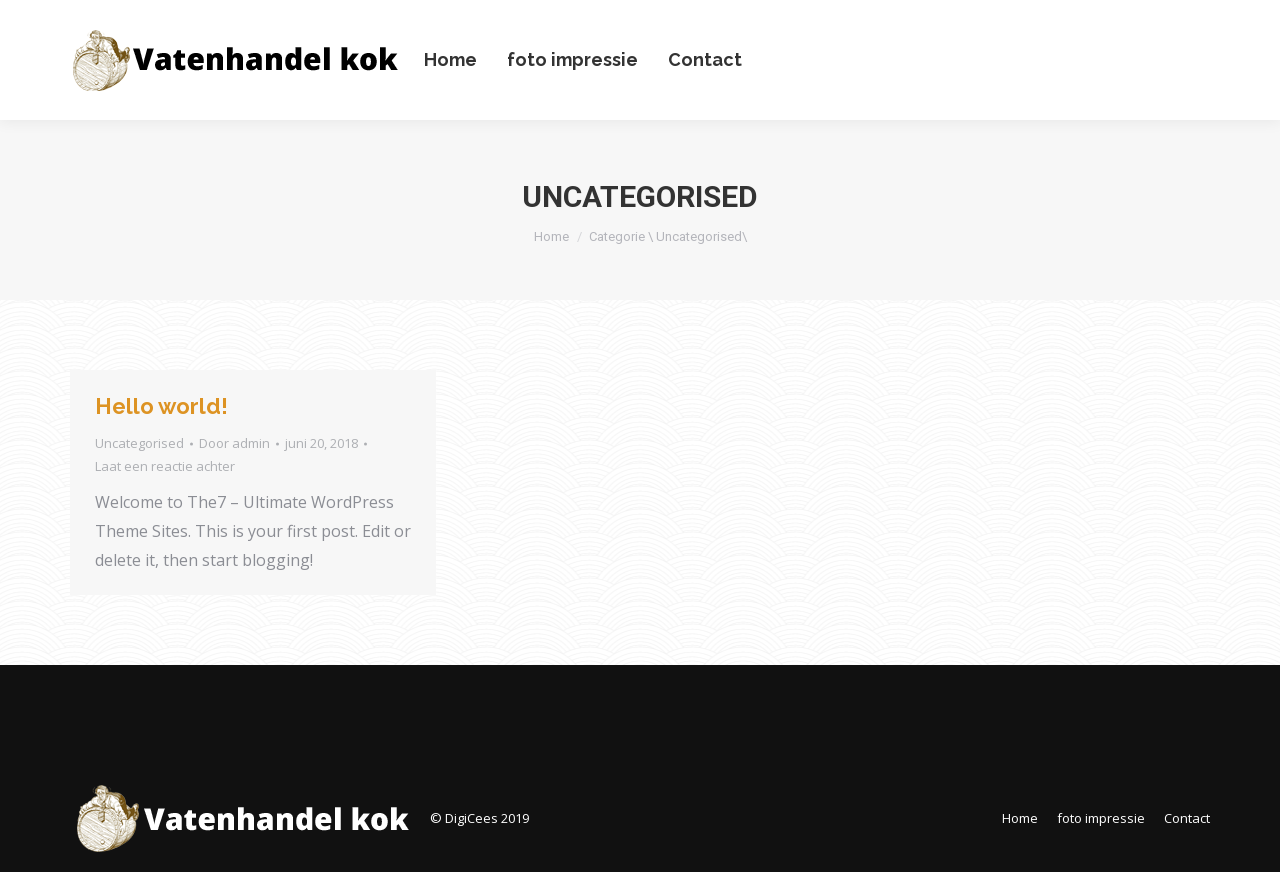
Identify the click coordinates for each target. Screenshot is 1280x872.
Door (234, 443)
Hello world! (161, 406)
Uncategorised (139, 443)
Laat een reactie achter (165, 466)
